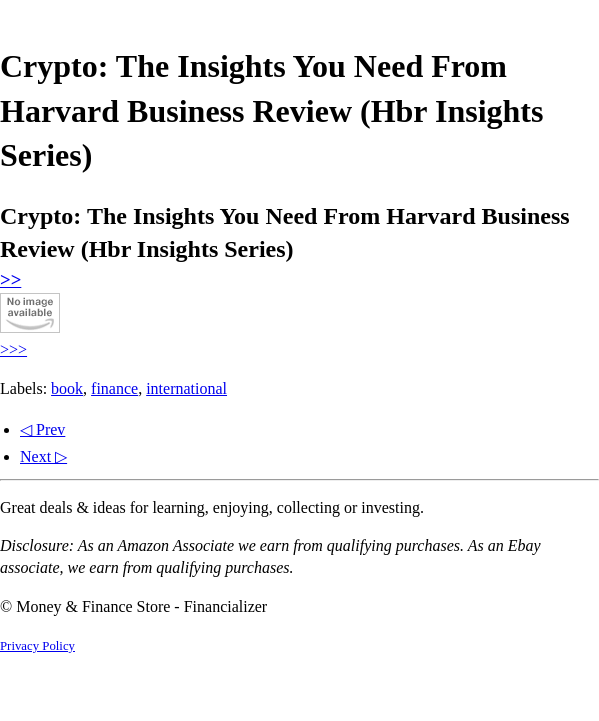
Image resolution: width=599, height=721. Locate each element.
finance (114, 388)
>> (10, 279)
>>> (13, 349)
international (186, 388)
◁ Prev (42, 429)
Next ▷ (43, 456)
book (67, 388)
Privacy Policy (37, 646)
